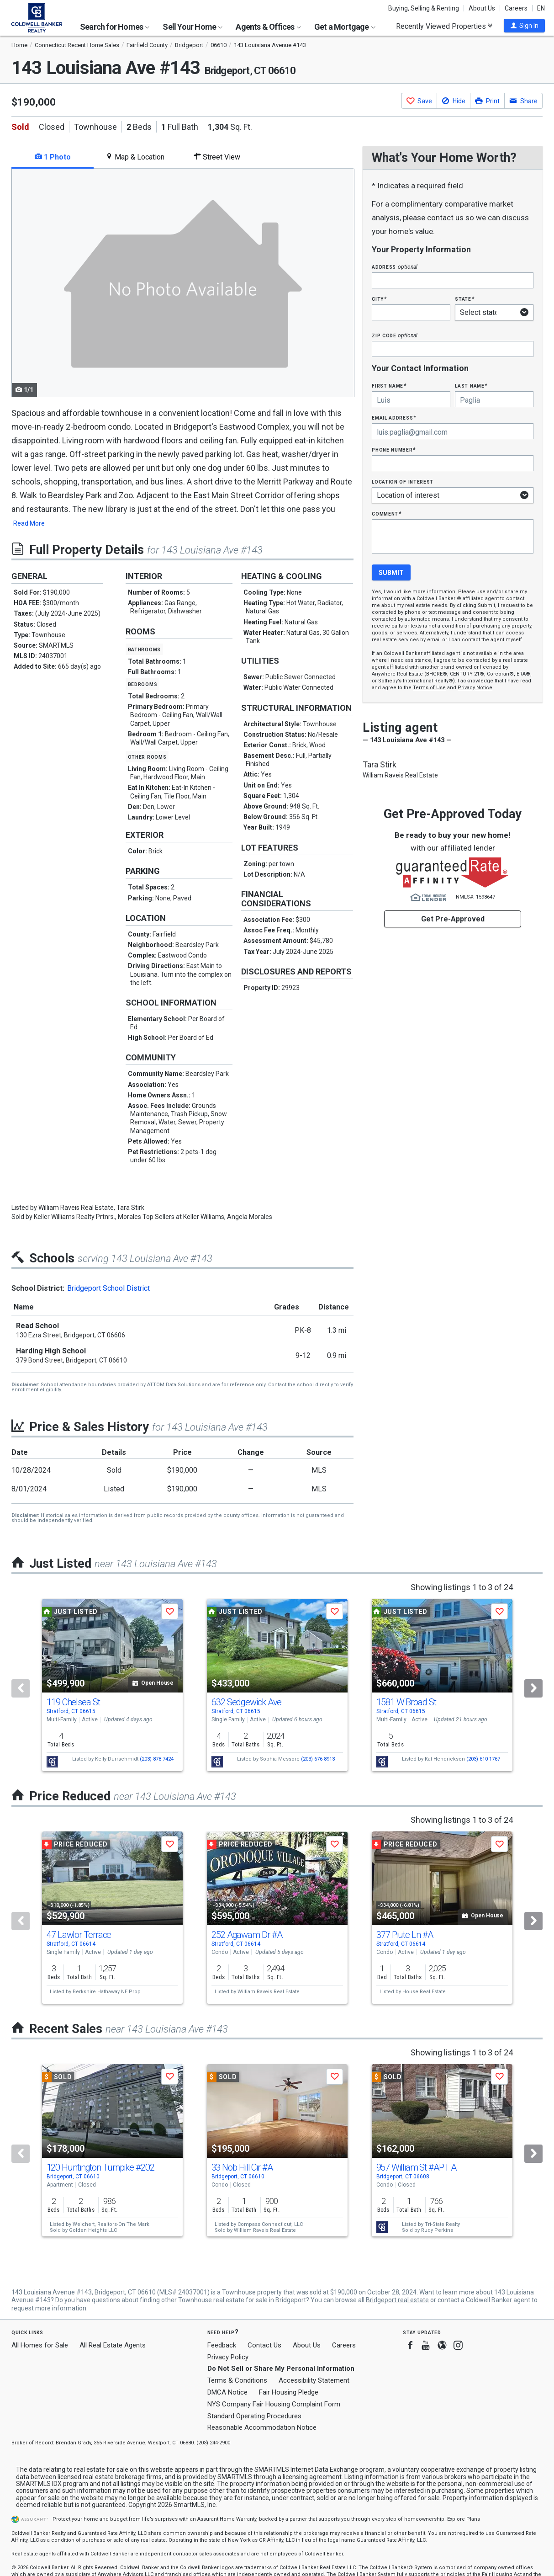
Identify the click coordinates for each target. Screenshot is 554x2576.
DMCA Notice (227, 2392)
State (464, 298)
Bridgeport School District (108, 1288)
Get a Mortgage (344, 27)
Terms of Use (429, 688)
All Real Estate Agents (112, 2345)
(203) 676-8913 (318, 1759)
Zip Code (394, 335)
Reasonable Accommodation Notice (262, 2427)
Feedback (221, 2345)
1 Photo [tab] (53, 157)
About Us (482, 8)
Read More (29, 523)
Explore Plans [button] (463, 2519)
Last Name (471, 385)
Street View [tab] (217, 157)
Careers (516, 8)
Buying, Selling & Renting (423, 8)
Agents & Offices (268, 27)
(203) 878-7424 (157, 1759)
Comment (386, 513)
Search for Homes (114, 27)
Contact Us (264, 2345)
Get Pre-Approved (453, 919)
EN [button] (541, 8)
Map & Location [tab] (135, 157)
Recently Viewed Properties (444, 26)
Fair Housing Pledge (288, 2392)
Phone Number (394, 449)
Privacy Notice (475, 688)
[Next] (533, 1688)
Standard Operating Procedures (254, 2416)
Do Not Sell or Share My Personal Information (280, 2368)
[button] (524, 25)
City (379, 298)
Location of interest (402, 481)
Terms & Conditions (237, 2380)
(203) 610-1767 (483, 1759)
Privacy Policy (227, 2357)
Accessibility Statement (314, 2380)
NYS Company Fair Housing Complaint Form (273, 2404)
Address (394, 266)
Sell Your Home (192, 27)
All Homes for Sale (39, 2345)
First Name (389, 385)
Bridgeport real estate (397, 2300)
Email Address (394, 417)
